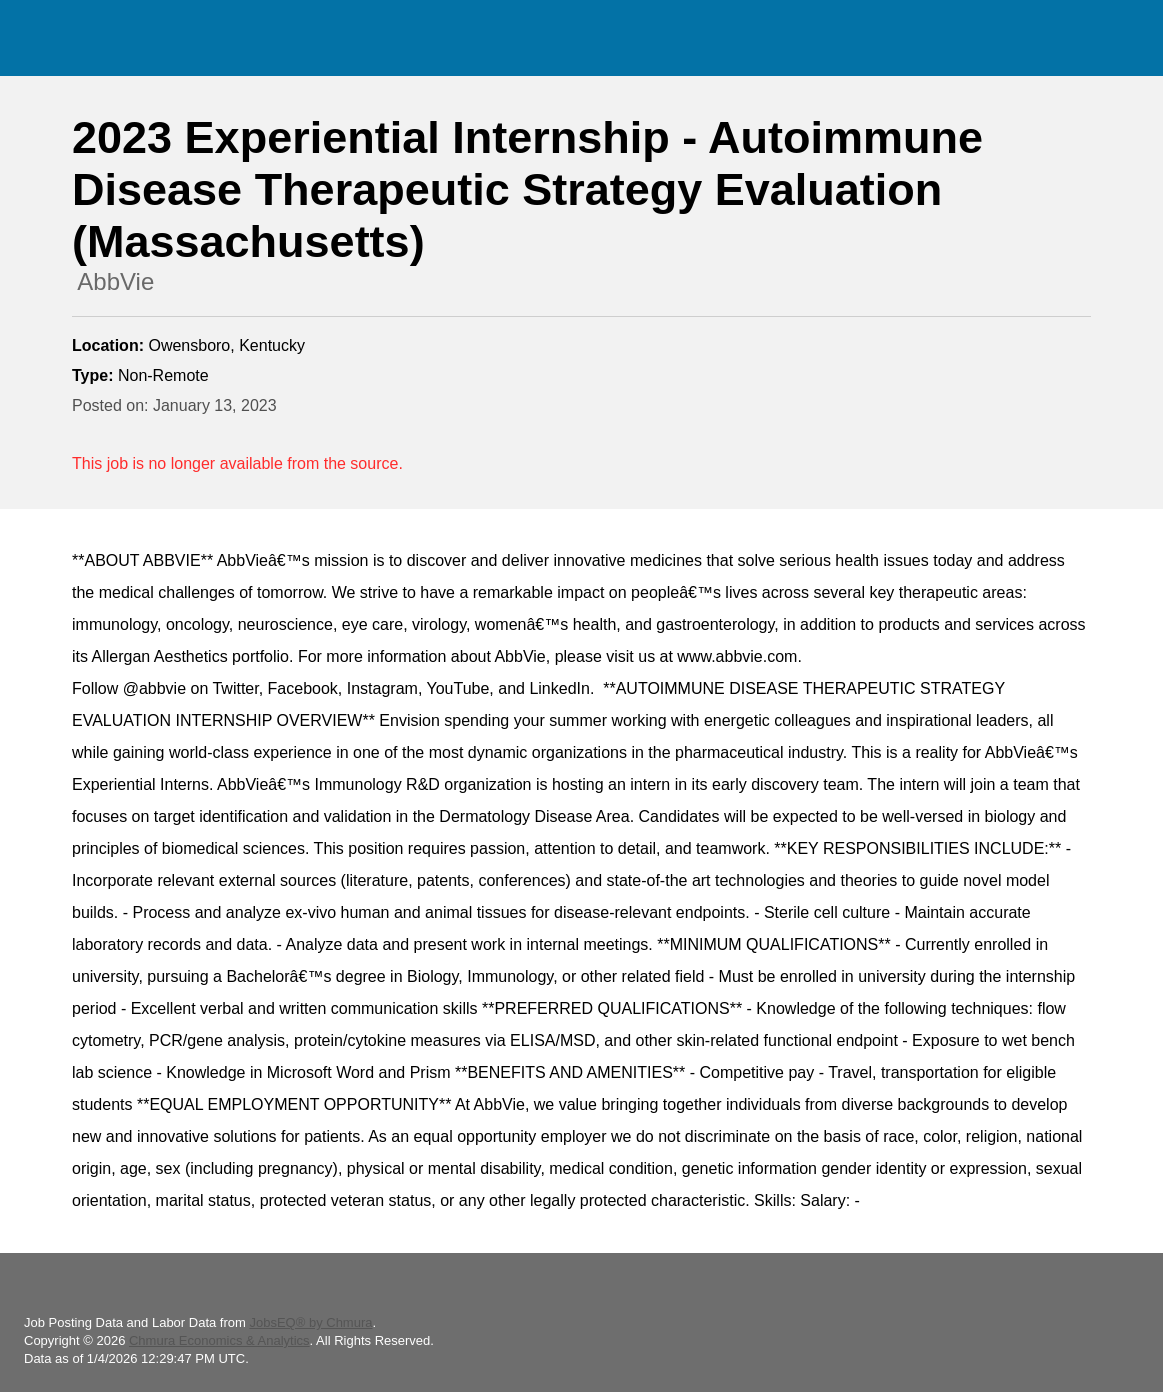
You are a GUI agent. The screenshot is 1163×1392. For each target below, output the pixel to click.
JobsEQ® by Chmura (310, 1322)
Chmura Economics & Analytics (219, 1340)
